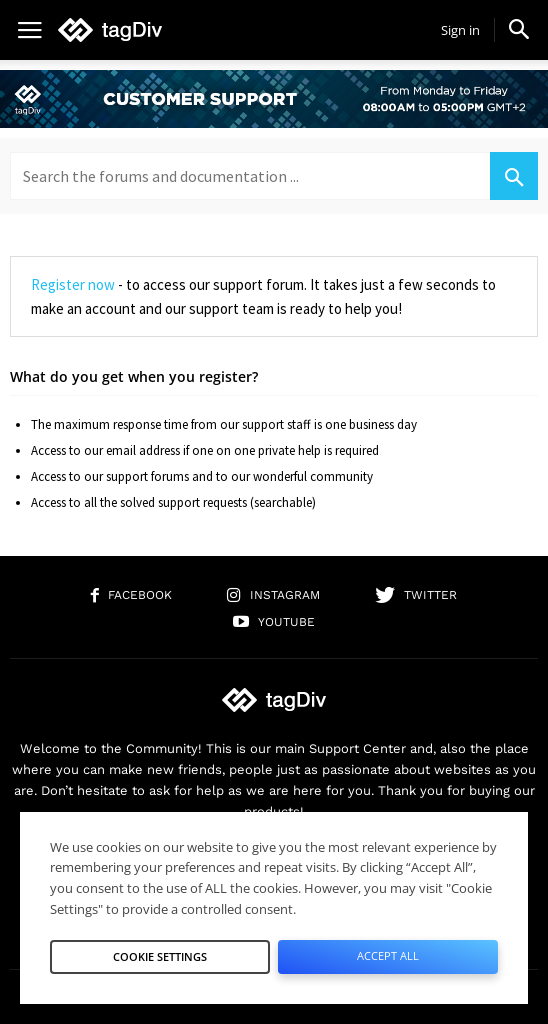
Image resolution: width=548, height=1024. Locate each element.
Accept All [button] (388, 955)
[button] (519, 29)
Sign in (460, 30)
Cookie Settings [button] (160, 956)
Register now (73, 284)
